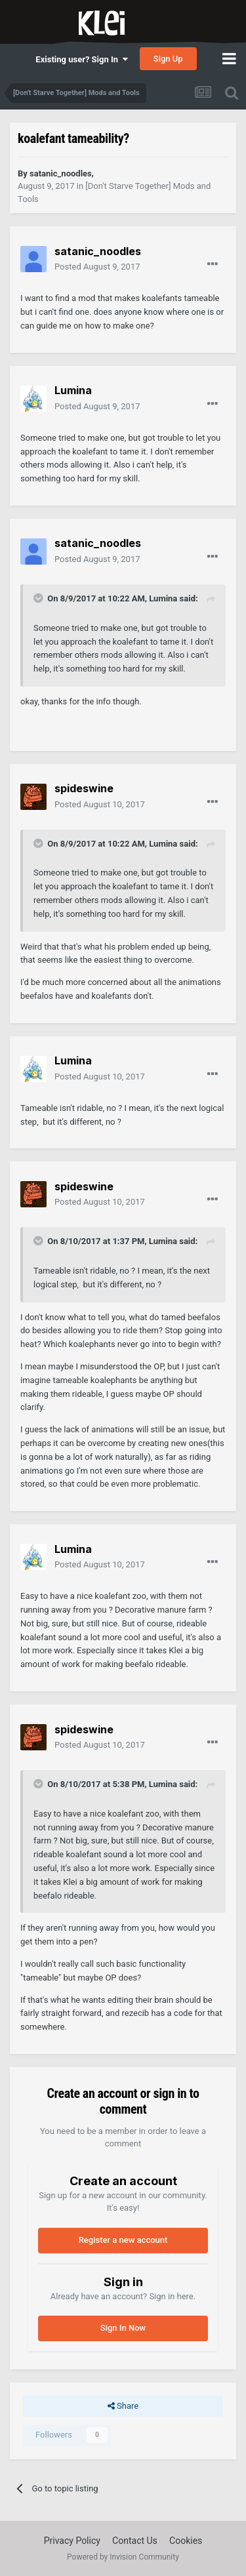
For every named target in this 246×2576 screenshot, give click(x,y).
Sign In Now (123, 2328)
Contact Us (134, 2540)
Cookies (185, 2540)
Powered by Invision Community (123, 2557)
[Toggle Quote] (39, 598)
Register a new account (123, 2240)
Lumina (163, 598)
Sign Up (168, 59)
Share (123, 2406)
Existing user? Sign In (81, 59)
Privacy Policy (72, 2540)
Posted (97, 267)
